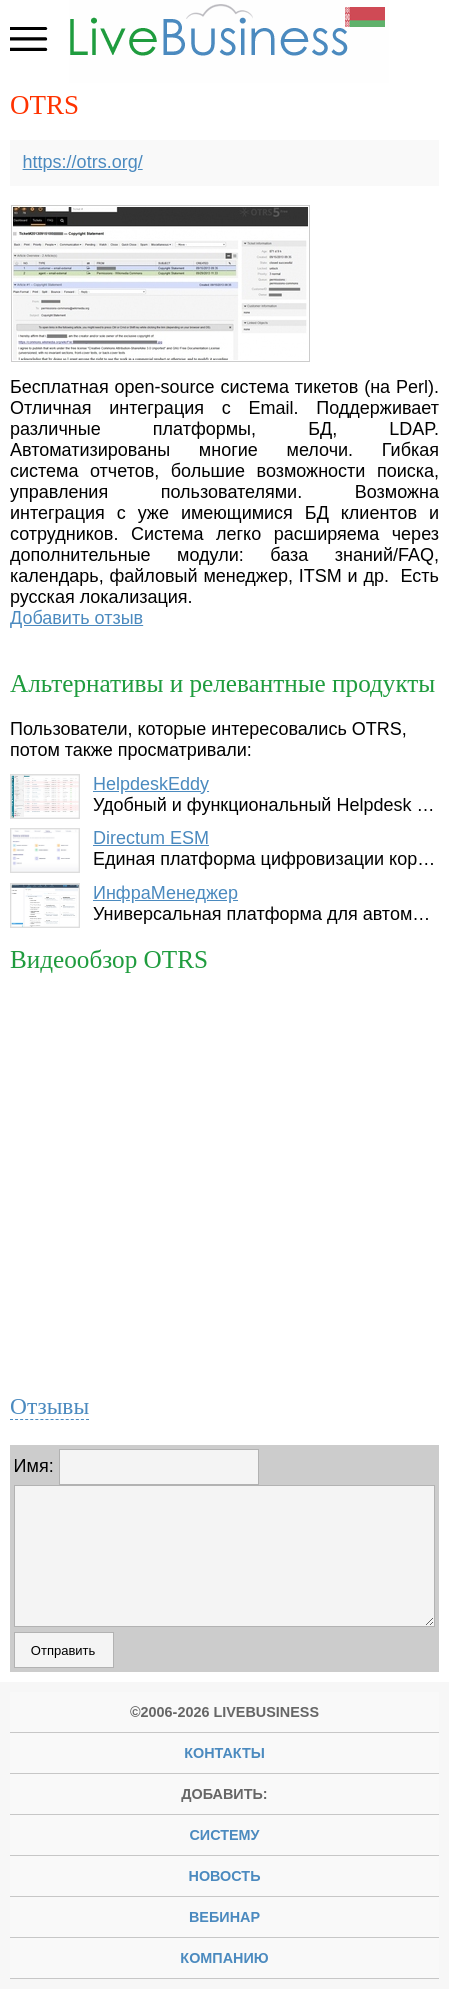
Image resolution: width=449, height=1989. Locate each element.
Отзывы (49, 1406)
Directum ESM (151, 838)
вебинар (224, 1917)
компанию (224, 1958)
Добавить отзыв (76, 618)
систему (224, 1835)
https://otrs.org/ (83, 162)
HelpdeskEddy (151, 784)
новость (225, 1876)
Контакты (224, 1753)
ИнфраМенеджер (165, 893)
